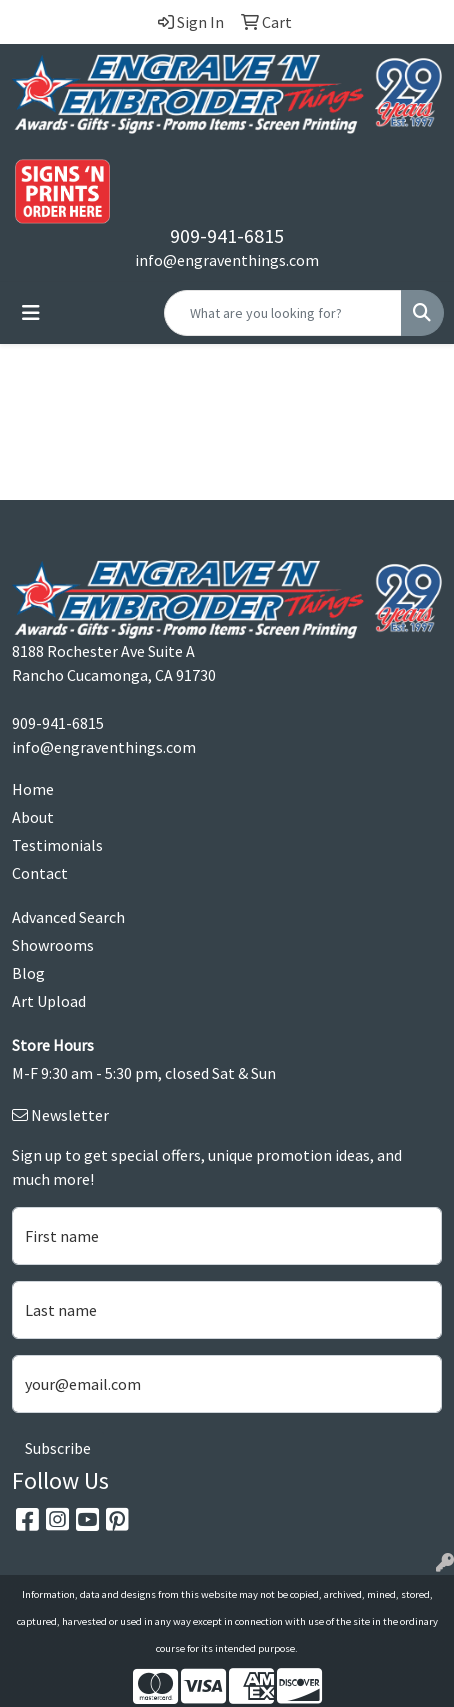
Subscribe (58, 1448)
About (33, 817)
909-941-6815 (227, 235)
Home (33, 789)
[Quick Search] (283, 313)
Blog (28, 973)
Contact (40, 873)
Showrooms (53, 945)
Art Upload (49, 1001)
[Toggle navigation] (31, 313)
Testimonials (57, 845)
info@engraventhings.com (227, 260)
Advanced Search (68, 917)
